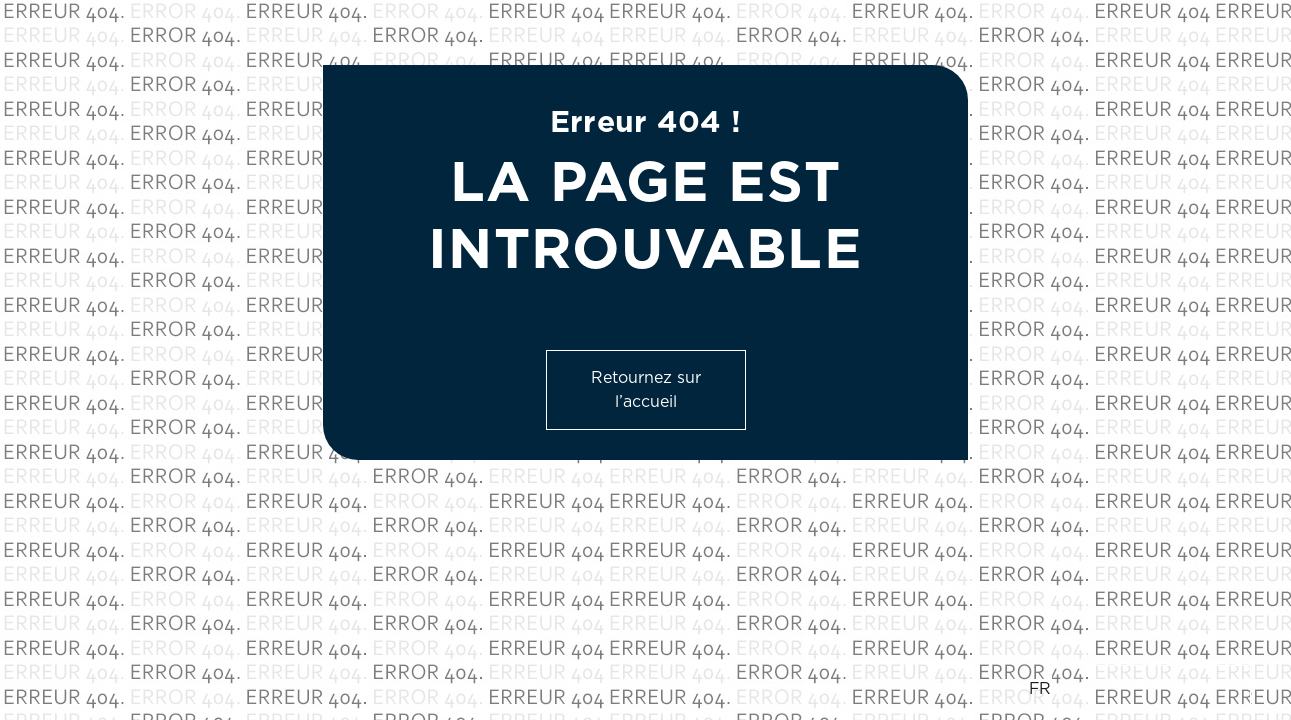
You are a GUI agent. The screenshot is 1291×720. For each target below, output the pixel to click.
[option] (1151, 689)
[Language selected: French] (1140, 689)
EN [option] (1079, 689)
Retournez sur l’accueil (646, 390)
